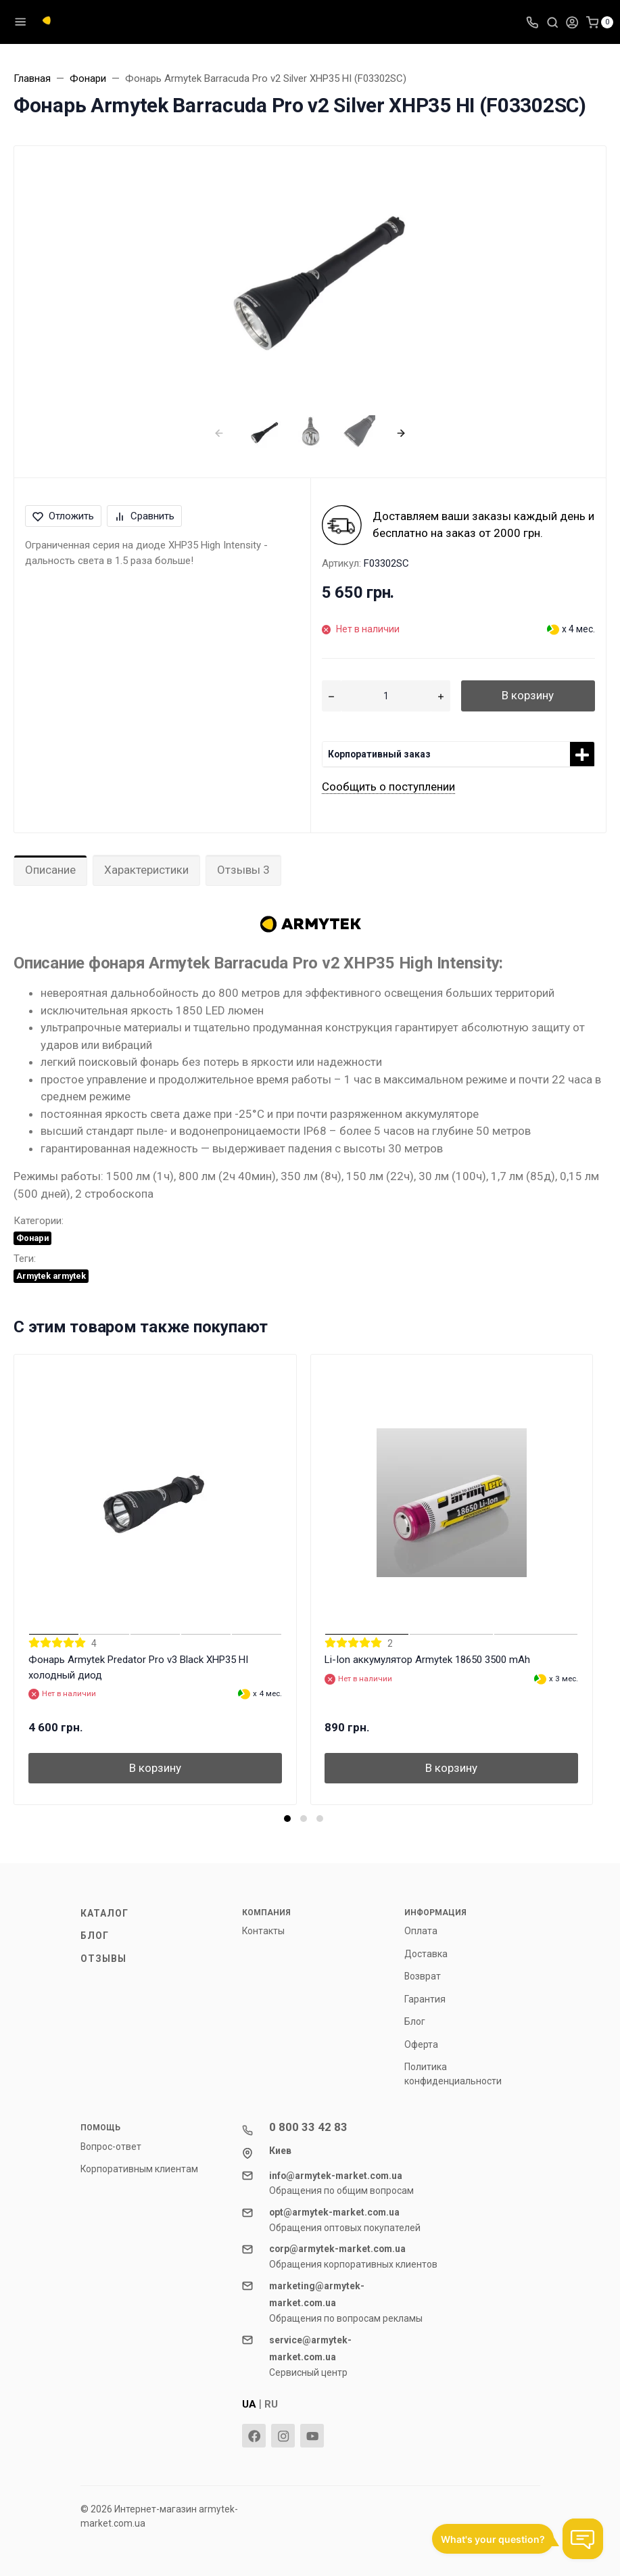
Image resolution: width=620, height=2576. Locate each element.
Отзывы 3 (243, 869)
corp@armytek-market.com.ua (337, 2248)
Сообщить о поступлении (388, 786)
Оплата (420, 1930)
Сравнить (144, 516)
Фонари (32, 1238)
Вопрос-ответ (110, 2146)
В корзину (528, 695)
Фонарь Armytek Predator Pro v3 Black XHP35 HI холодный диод (138, 1667)
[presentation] (219, 432)
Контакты (263, 1930)
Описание (50, 869)
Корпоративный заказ (379, 754)
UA (249, 2404)
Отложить (63, 516)
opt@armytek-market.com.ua (334, 2212)
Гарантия (425, 1999)
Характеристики (146, 869)
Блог (94, 1935)
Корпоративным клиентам (139, 2168)
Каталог (104, 1913)
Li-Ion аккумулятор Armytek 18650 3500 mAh (427, 1660)
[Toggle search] (552, 21)
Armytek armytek (51, 1276)
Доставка (426, 1953)
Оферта (421, 2044)
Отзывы (103, 1958)
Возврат (422, 1976)
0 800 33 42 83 (308, 2127)
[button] (287, 1818)
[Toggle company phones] (532, 21)
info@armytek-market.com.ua (335, 2175)
